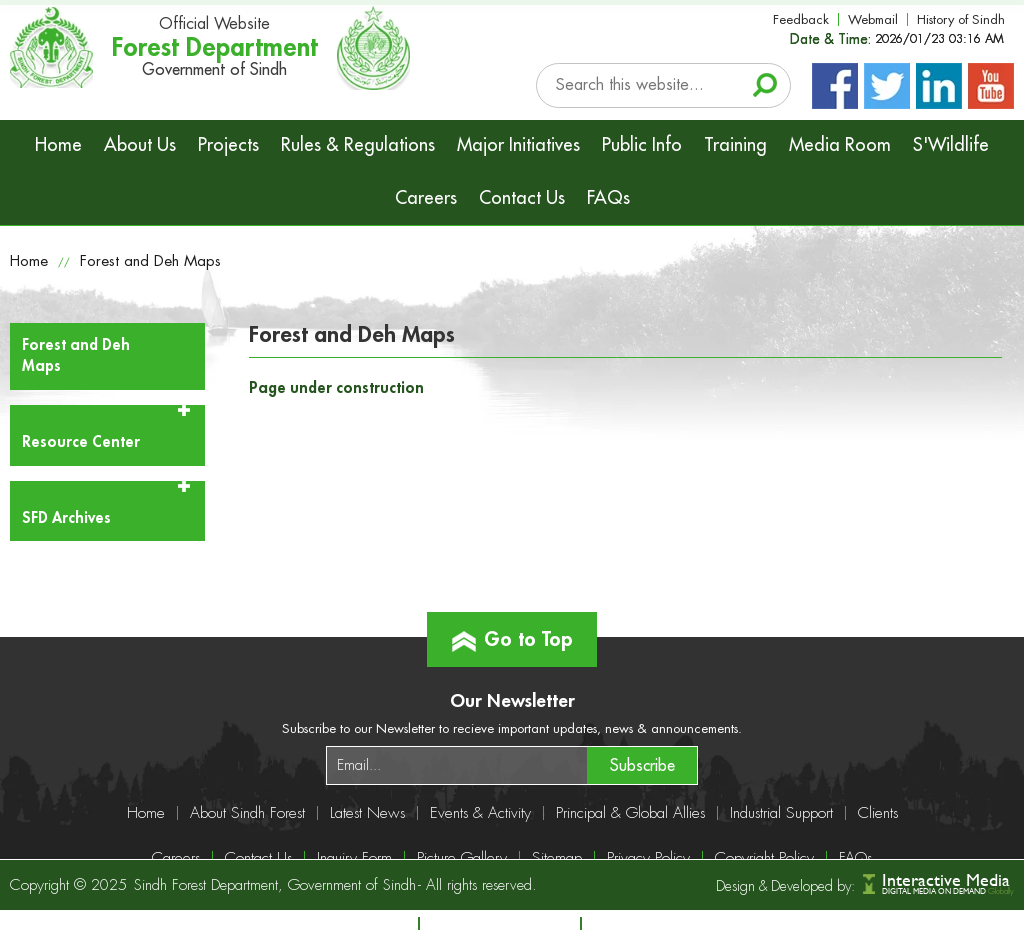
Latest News (367, 813)
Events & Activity (480, 813)
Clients (878, 813)
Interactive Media (946, 879)
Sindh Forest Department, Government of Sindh (275, 885)
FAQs (608, 198)
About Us (140, 145)
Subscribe (642, 766)
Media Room (840, 145)
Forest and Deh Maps (150, 261)
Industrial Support (781, 813)
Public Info (642, 145)
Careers (426, 198)
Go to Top (512, 631)
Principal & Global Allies (630, 813)
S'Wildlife (951, 145)
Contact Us (522, 198)
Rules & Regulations (358, 145)
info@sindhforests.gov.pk (694, 923)
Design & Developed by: (785, 886)
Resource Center (81, 442)
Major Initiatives (518, 145)
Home (58, 145)
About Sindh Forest (247, 813)
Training (735, 145)
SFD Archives (66, 518)
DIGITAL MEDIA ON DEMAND (948, 891)
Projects (228, 145)
